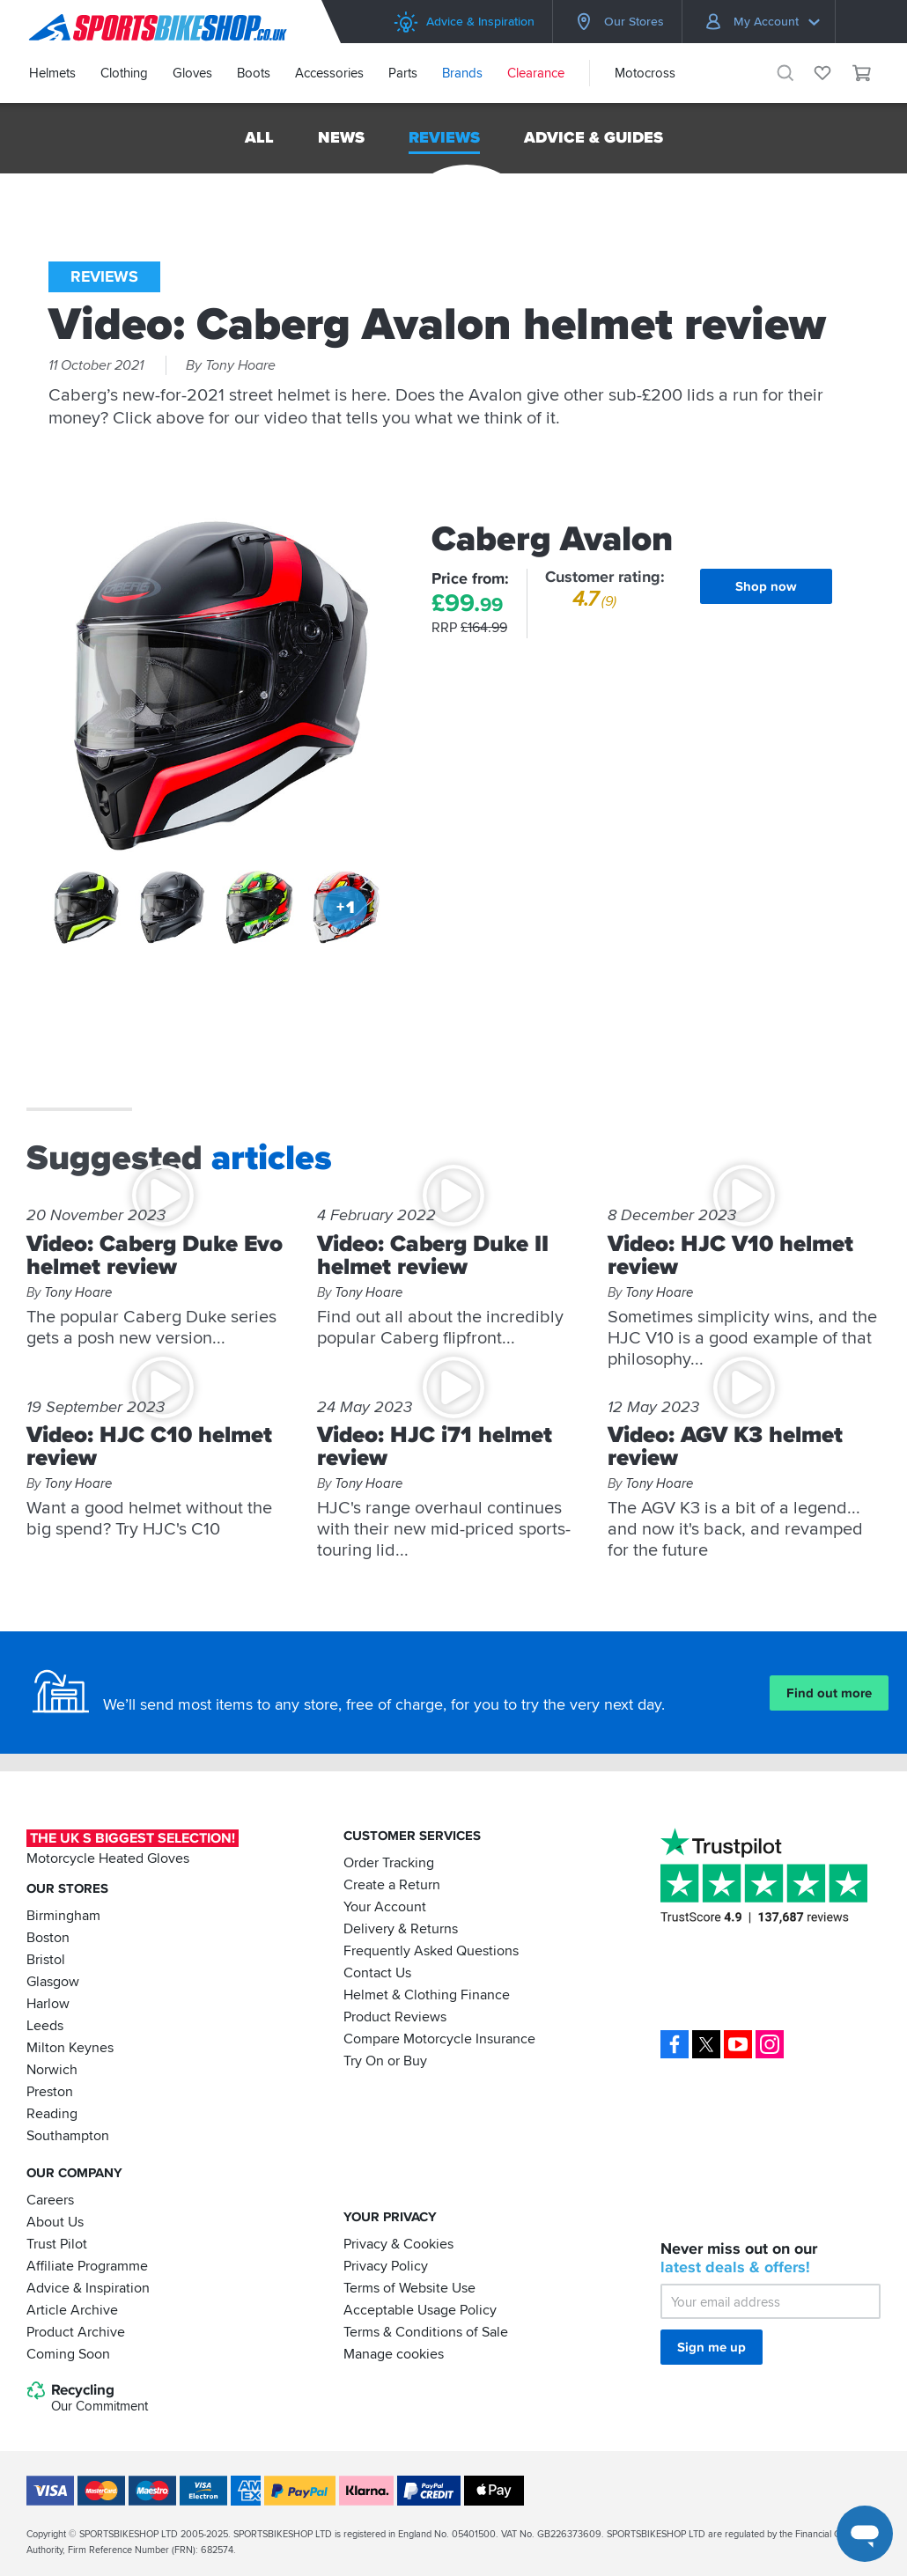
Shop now (766, 586)
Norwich (51, 2069)
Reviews (444, 137)
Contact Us (377, 1972)
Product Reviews (394, 2016)
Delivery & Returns (400, 1928)
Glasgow (52, 1981)
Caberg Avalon (552, 539)
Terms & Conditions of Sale (425, 2331)
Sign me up (711, 2347)
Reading (51, 2113)
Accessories (329, 73)
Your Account (384, 1906)
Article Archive (72, 2309)
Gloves (192, 73)
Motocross (645, 73)
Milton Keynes (70, 2047)
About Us (55, 2221)
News (341, 137)
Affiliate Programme (87, 2265)
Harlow (48, 2003)
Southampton (67, 2135)
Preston (49, 2091)
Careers (50, 2199)
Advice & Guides (593, 137)
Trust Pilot (56, 2243)
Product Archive (75, 2331)
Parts (402, 73)
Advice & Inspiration (464, 21)
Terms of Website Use (409, 2287)
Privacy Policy (385, 2265)
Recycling (87, 2398)
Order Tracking (388, 1862)
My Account (761, 21)
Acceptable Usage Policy (420, 2309)
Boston (48, 1937)
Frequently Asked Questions (431, 1950)
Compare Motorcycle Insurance (439, 2038)
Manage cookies (393, 2353)
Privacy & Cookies (398, 2243)
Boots (253, 73)
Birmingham (63, 1915)
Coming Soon (68, 2353)
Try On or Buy (385, 2060)
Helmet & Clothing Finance (426, 1994)
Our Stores (617, 21)
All (259, 137)
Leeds (44, 2025)
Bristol (45, 1959)
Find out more (829, 1693)
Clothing (124, 73)
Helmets (52, 73)
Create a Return (391, 1884)
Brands (462, 73)
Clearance (535, 73)
